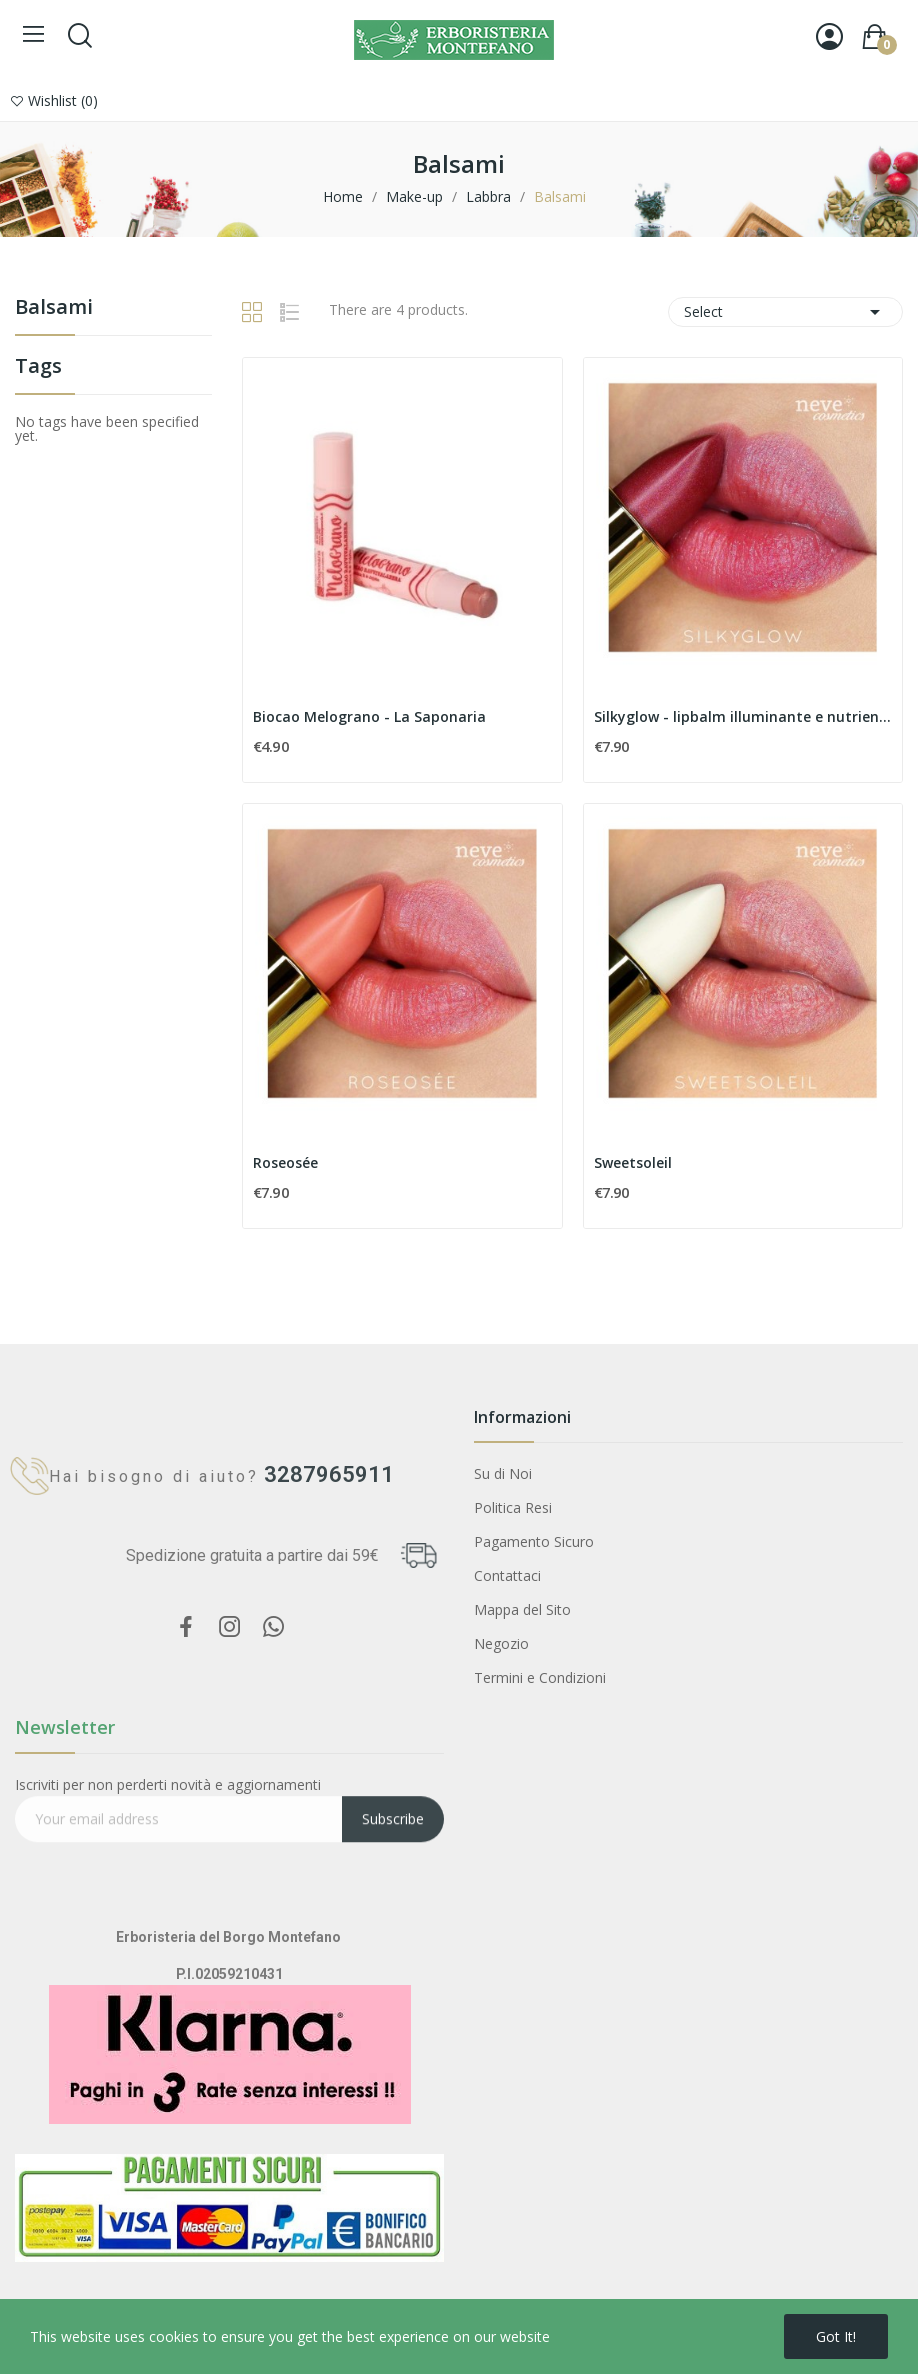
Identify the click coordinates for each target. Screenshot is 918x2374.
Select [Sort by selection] (785, 312)
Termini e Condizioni (540, 1677)
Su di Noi (503, 1473)
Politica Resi (513, 1507)
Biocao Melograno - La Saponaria (369, 716)
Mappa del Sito (522, 1609)
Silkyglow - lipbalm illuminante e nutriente (743, 716)
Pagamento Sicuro (534, 1541)
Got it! (836, 2336)
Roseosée (285, 1162)
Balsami (54, 308)
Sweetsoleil (633, 1162)
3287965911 (310, 1474)
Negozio (501, 1643)
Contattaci (507, 1575)
